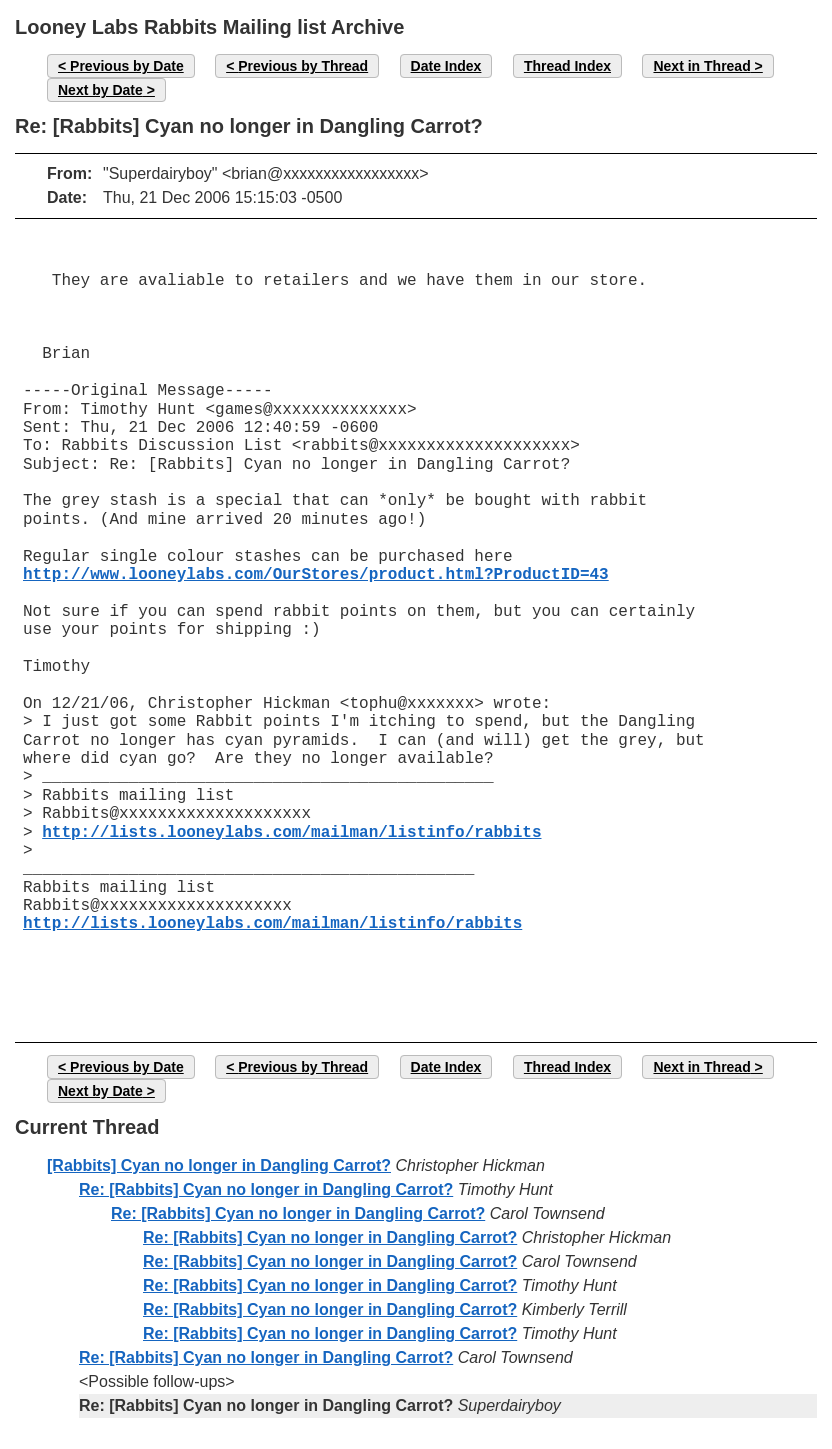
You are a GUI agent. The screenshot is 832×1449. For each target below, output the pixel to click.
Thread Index (567, 66)
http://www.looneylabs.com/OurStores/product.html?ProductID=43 (316, 575)
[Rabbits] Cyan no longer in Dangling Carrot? (219, 1165)
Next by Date (100, 90)
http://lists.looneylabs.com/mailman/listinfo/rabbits (291, 833)
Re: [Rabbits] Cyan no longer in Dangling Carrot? (266, 1189)
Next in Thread (701, 66)
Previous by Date (127, 66)
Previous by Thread (303, 66)
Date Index (446, 66)
